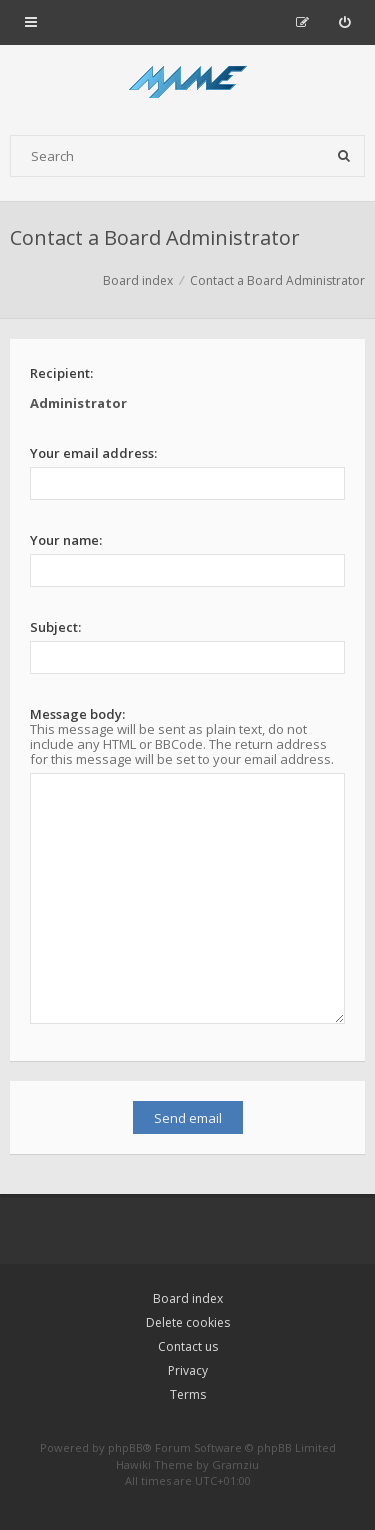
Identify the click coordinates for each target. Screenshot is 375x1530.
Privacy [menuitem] (188, 1370)
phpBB (125, 1447)
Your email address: (93, 453)
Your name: (66, 540)
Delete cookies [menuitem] (188, 1322)
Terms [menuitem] (188, 1394)
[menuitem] (344, 22)
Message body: (77, 714)
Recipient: (61, 373)
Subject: (55, 627)
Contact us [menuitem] (188, 1346)
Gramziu (235, 1464)
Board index (188, 1298)
